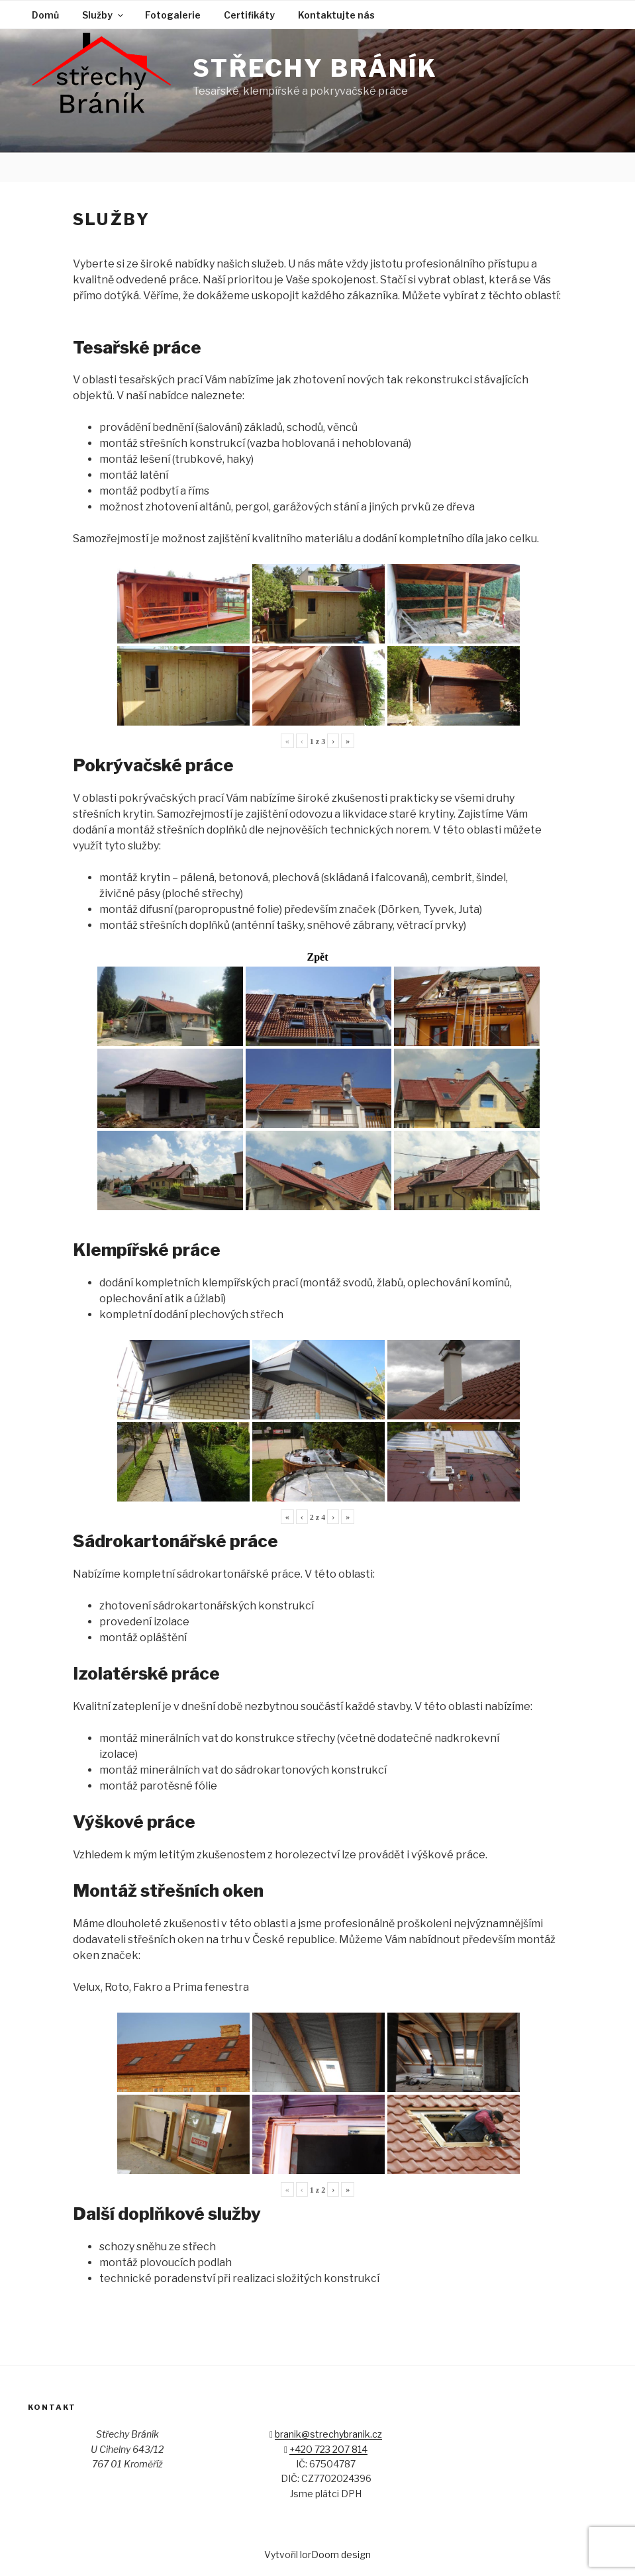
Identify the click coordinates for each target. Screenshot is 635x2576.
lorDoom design (335, 2554)
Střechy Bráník (315, 68)
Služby (103, 15)
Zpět (317, 957)
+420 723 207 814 (328, 2449)
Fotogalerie (173, 15)
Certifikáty (249, 15)
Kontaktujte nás (336, 15)
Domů (45, 15)
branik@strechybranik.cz (328, 2434)
